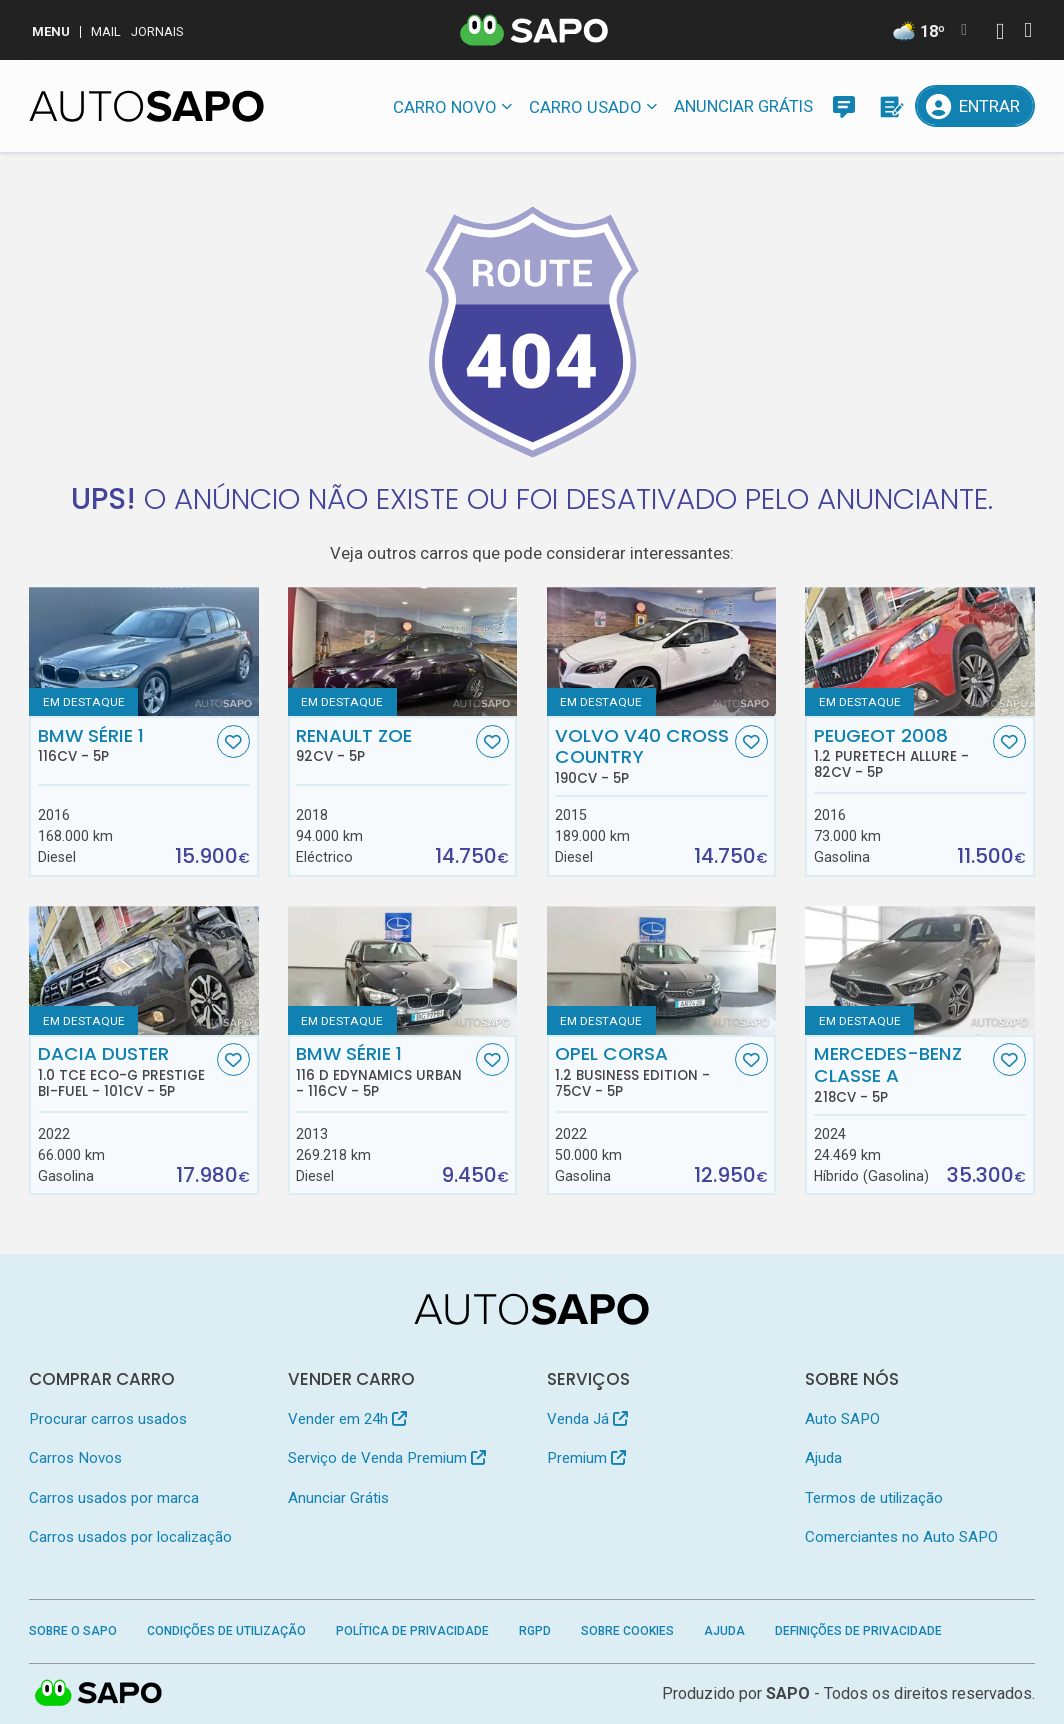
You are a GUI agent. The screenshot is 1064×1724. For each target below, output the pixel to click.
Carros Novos (75, 1458)
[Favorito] (233, 741)
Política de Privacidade (412, 1631)
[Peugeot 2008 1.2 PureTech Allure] (919, 651)
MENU (51, 31)
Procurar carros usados (108, 1419)
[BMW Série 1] (143, 651)
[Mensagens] (844, 106)
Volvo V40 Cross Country (642, 756)
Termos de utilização (874, 1498)
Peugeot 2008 (901, 753)
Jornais (157, 31)
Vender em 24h (347, 1419)
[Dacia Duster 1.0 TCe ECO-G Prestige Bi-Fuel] (143, 970)
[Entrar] (974, 106)
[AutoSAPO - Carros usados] (146, 106)
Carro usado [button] (585, 107)
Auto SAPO (842, 1419)
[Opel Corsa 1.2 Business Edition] (661, 970)
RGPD (535, 1631)
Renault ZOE (383, 745)
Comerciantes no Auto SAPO (901, 1537)
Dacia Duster (125, 1071)
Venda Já (587, 1419)
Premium (586, 1458)
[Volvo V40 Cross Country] (661, 651)
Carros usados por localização (130, 1537)
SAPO (788, 1693)
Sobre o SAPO (73, 1631)
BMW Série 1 (125, 745)
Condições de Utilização (226, 1631)
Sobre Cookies (627, 1631)
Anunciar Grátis (743, 106)
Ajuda (823, 1458)
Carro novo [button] (445, 107)
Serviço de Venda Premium (387, 1458)
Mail (106, 31)
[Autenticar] (1000, 33)
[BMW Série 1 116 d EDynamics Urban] (402, 970)
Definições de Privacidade (858, 1631)
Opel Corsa (642, 1071)
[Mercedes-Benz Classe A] (919, 970)
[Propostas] (890, 106)
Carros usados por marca (114, 1498)
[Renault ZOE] (402, 651)
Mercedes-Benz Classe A (901, 1074)
